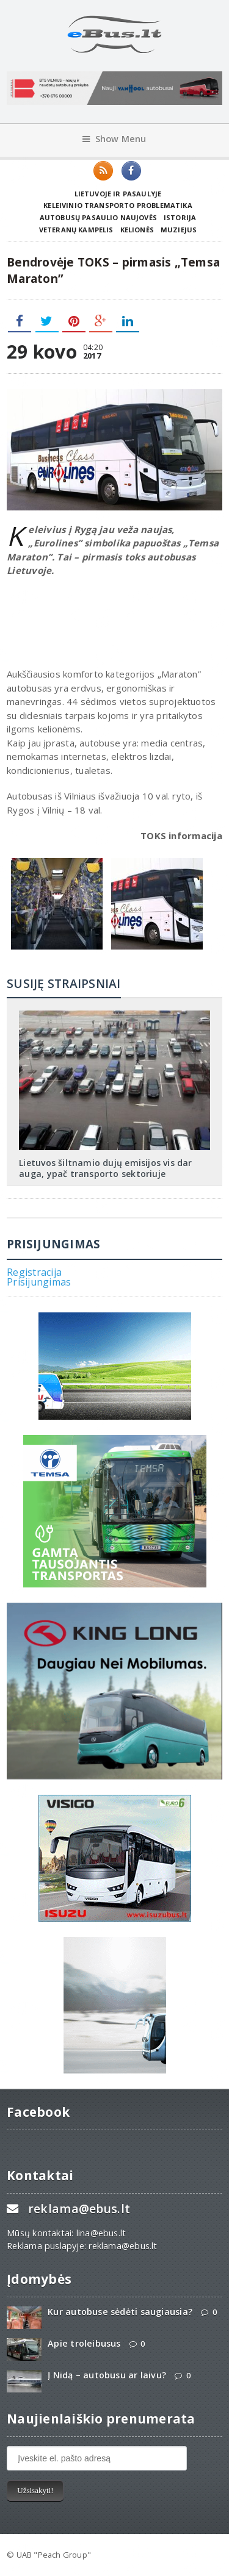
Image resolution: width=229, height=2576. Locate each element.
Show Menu (114, 139)
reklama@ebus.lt (79, 2208)
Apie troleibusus (84, 2343)
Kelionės (137, 229)
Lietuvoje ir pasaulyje (118, 193)
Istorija (180, 217)
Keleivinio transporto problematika (117, 205)
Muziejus (179, 229)
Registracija (34, 1272)
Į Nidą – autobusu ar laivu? (107, 2375)
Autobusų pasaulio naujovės (98, 217)
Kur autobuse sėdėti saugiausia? (120, 2311)
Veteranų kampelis (76, 229)
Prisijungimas (39, 1282)
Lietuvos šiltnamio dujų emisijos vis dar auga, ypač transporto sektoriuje (105, 1168)
